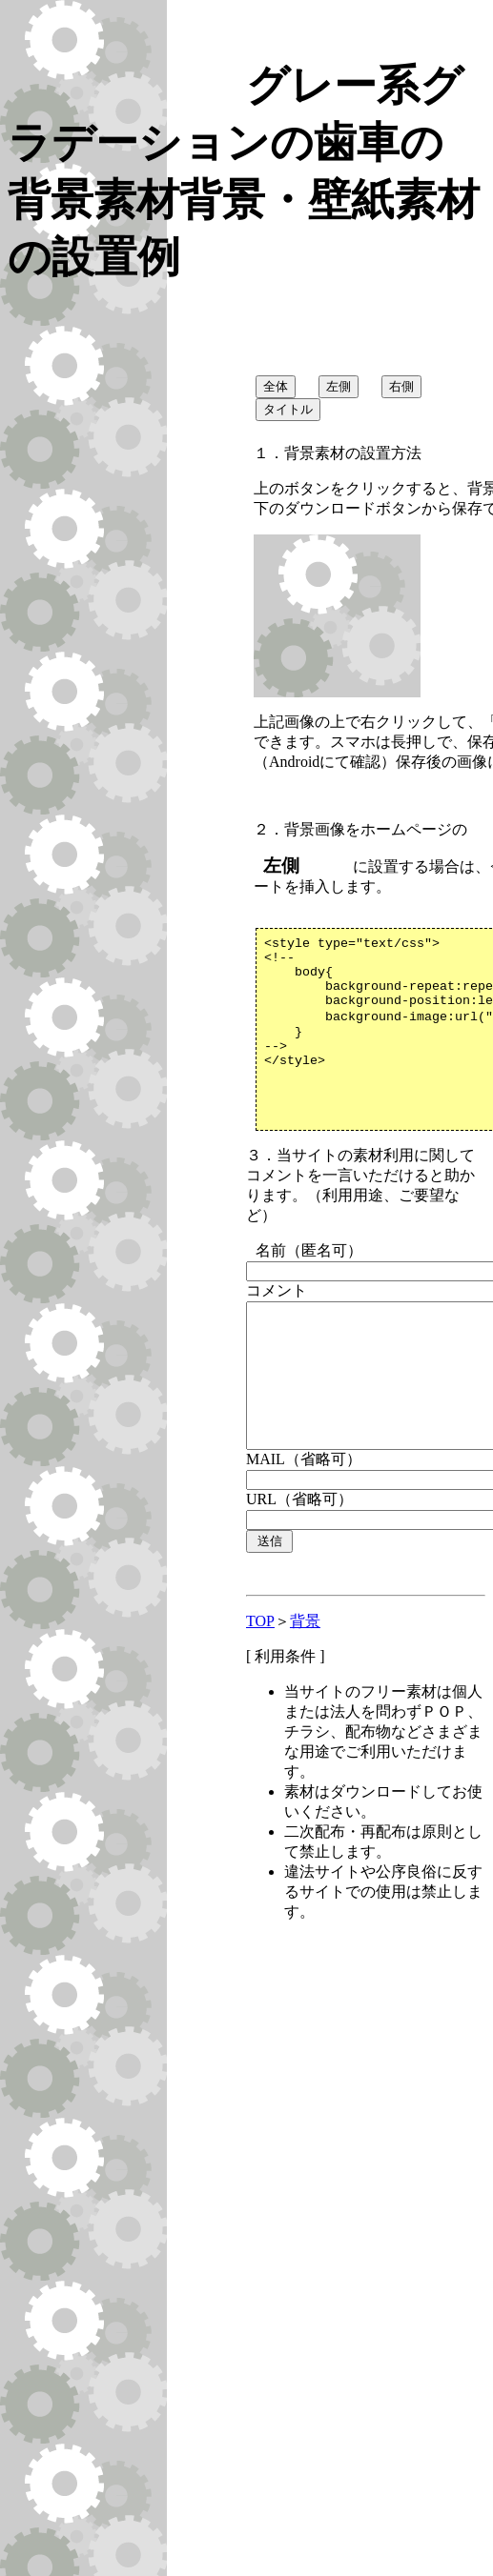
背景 (305, 1687)
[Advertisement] (227, 2230)
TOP (260, 1687)
